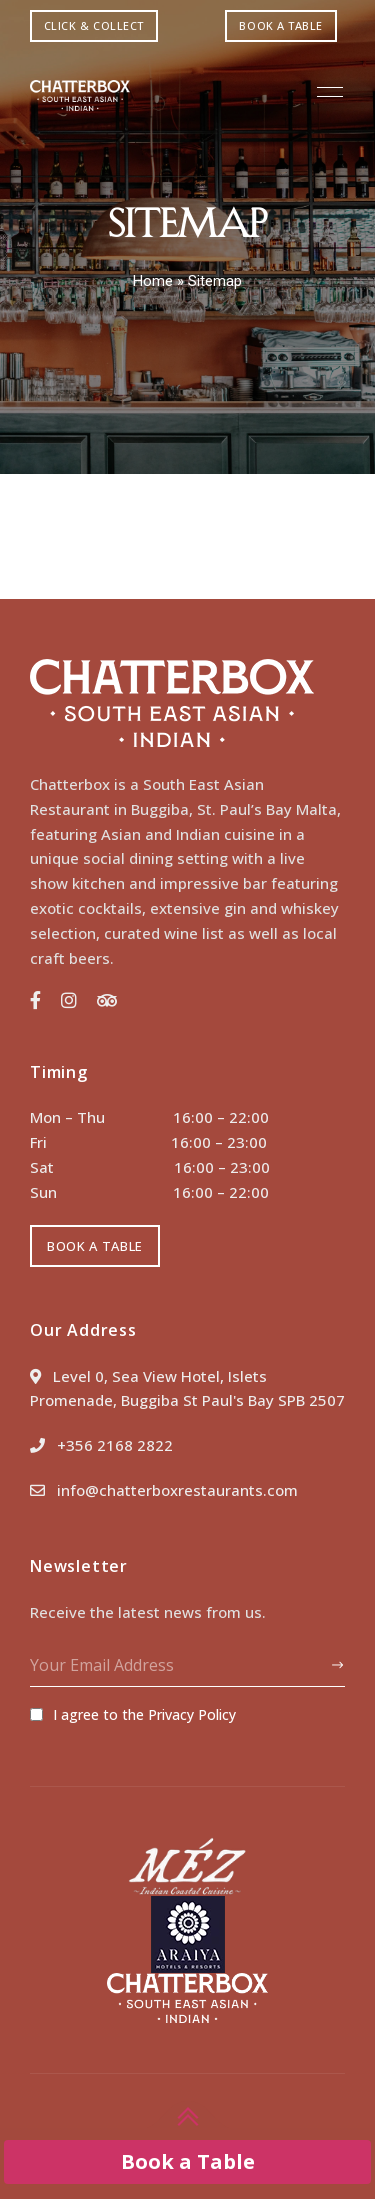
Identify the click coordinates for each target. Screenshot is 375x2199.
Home (153, 281)
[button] (94, 26)
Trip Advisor (107, 1000)
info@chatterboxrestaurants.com (164, 1490)
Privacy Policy (192, 1714)
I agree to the (133, 1714)
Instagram (69, 1000)
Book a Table (188, 2161)
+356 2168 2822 (101, 1445)
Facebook (35, 1000)
